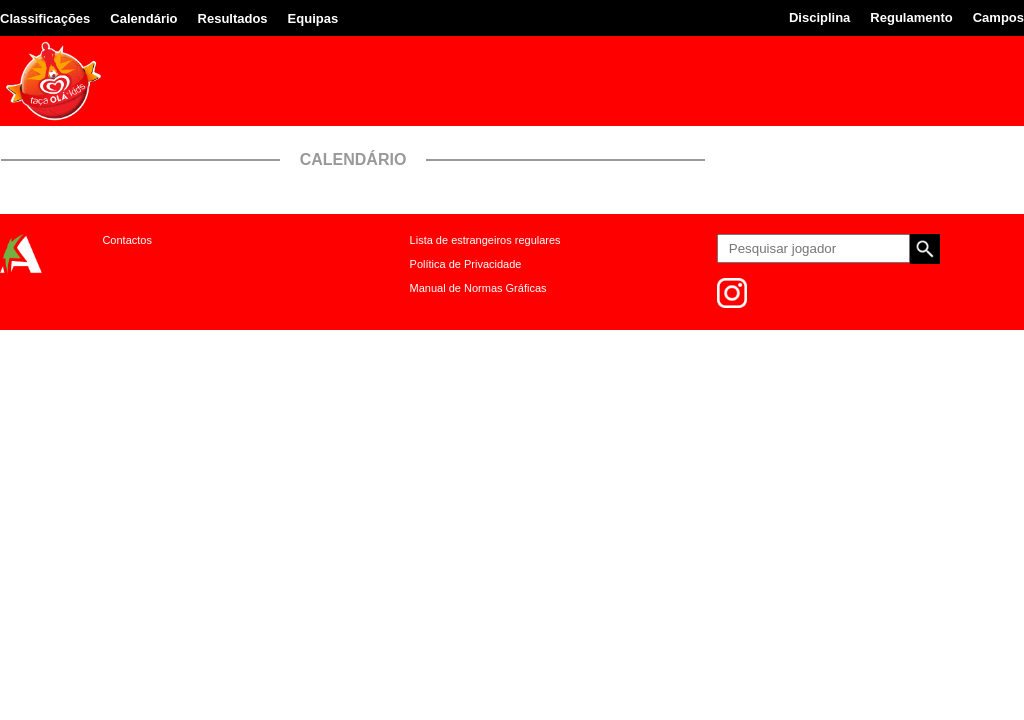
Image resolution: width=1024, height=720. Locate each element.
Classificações (45, 18)
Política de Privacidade (466, 264)
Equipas (313, 18)
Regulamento (911, 17)
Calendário (143, 18)
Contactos (127, 240)
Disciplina (819, 17)
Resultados (233, 18)
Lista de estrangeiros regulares (485, 240)
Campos (998, 17)
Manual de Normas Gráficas (478, 288)
